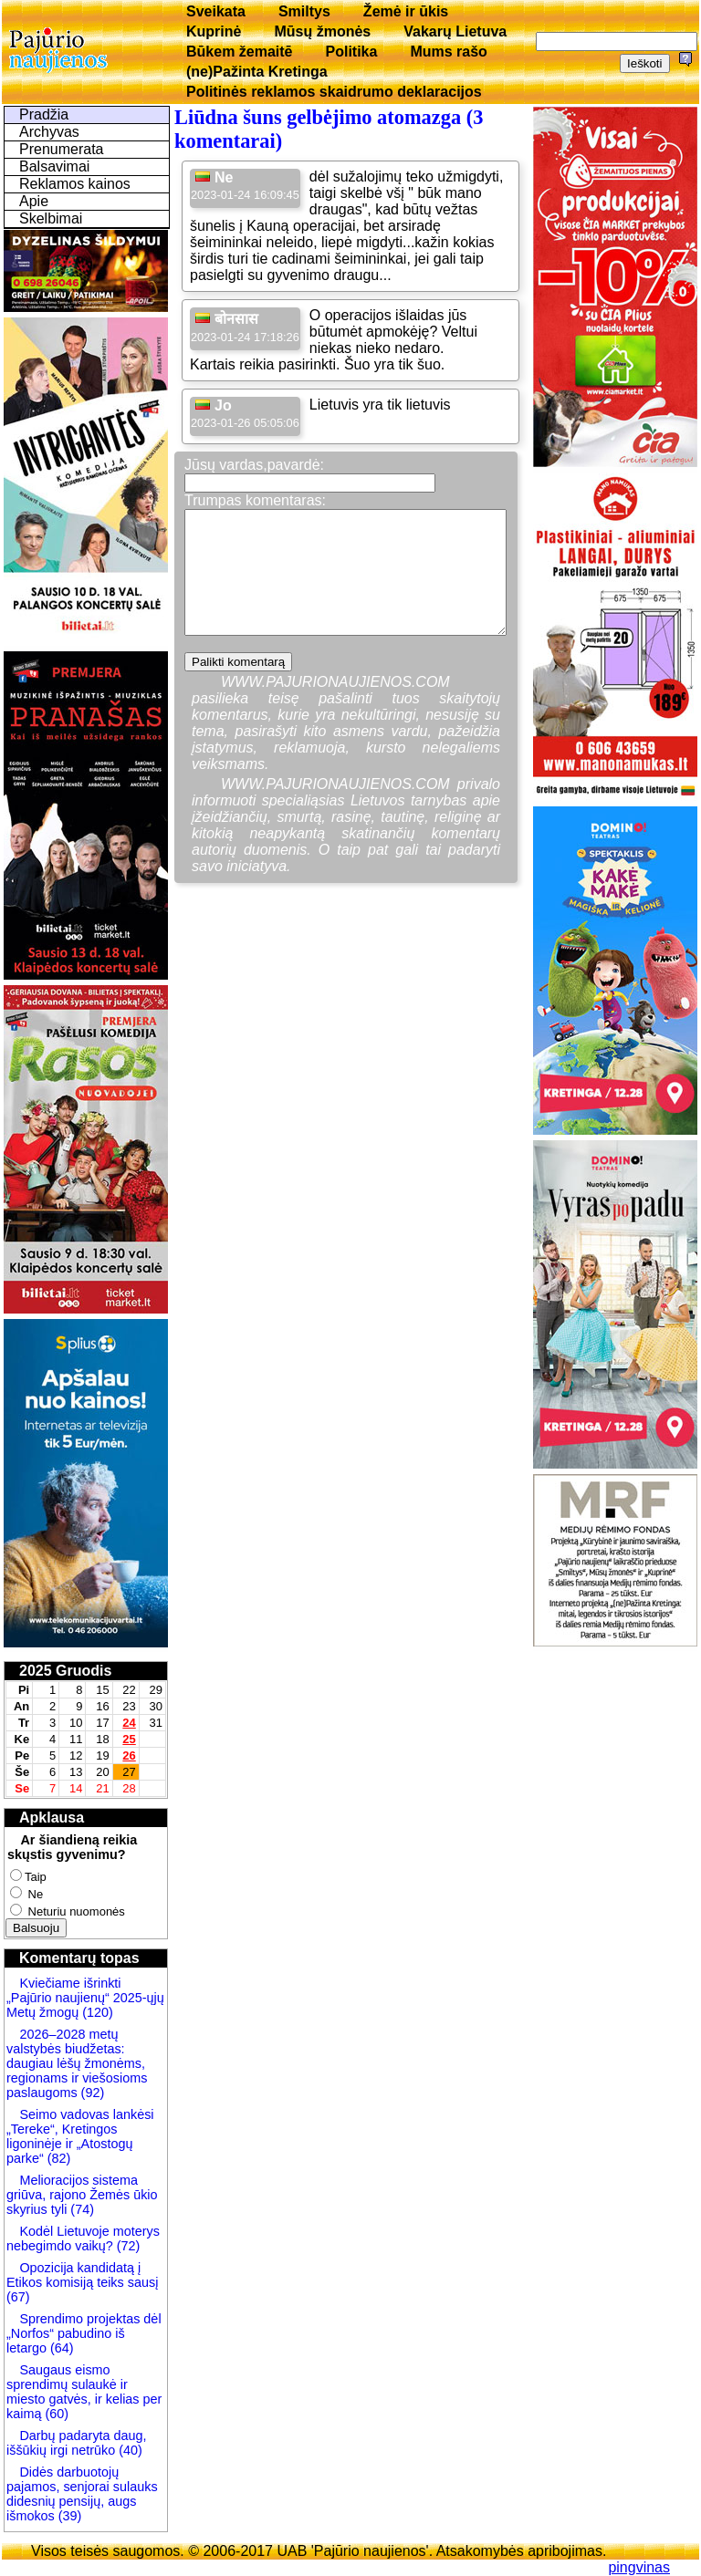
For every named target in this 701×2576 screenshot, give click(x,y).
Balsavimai (54, 166)
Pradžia (43, 114)
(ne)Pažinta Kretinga (257, 71)
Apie (33, 201)
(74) (80, 2209)
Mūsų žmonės (322, 31)
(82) (59, 2158)
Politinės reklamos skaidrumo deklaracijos (334, 91)
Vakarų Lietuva (455, 31)
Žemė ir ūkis (405, 11)
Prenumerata (61, 149)
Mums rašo (448, 51)
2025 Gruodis (65, 1670)
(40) (128, 2450)
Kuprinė (213, 31)
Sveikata (216, 11)
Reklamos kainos (75, 184)
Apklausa (51, 1817)
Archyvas (49, 132)
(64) (60, 2348)
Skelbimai (50, 218)
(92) (91, 2092)
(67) (18, 2297)
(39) (68, 2515)
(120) (97, 2012)
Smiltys (304, 11)
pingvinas (639, 2567)
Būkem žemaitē (239, 51)
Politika (352, 51)
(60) (54, 2413)
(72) (127, 2245)
